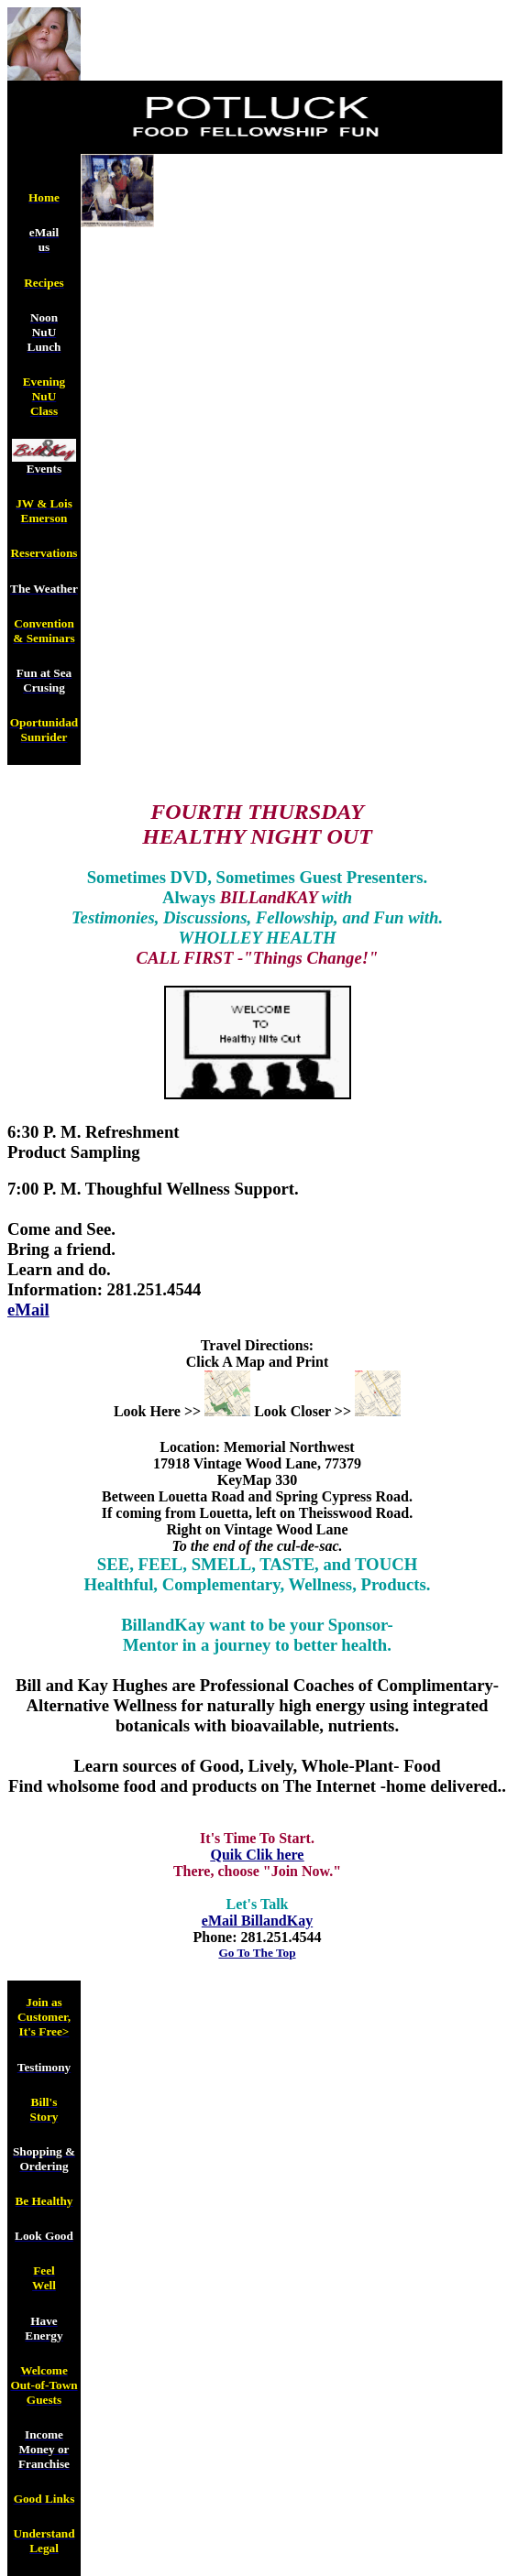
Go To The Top (256, 1952)
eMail (28, 1309)
